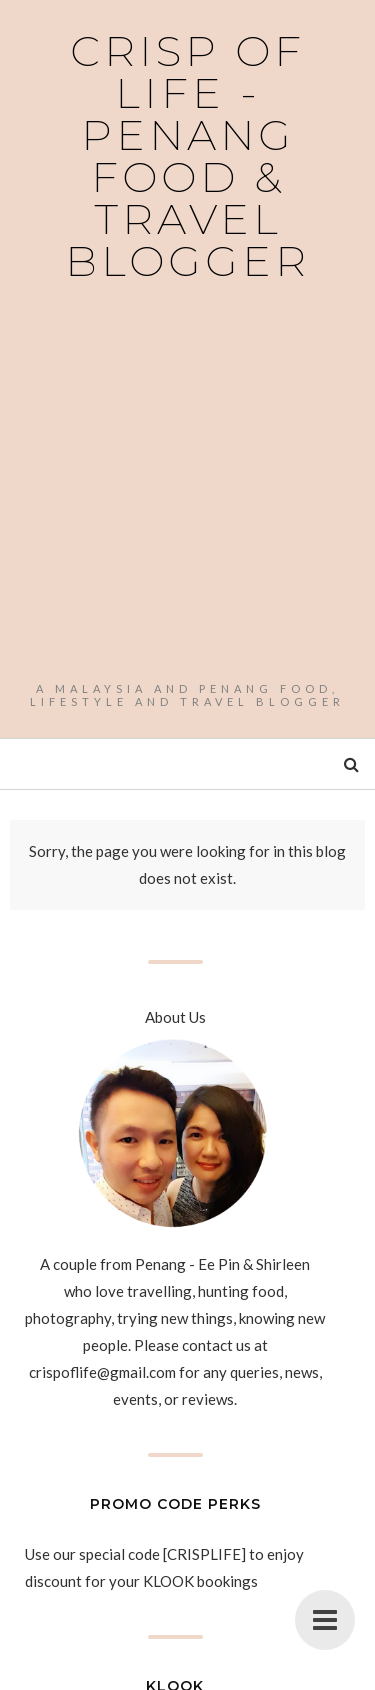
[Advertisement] (187, 484)
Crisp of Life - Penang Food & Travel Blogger (187, 156)
